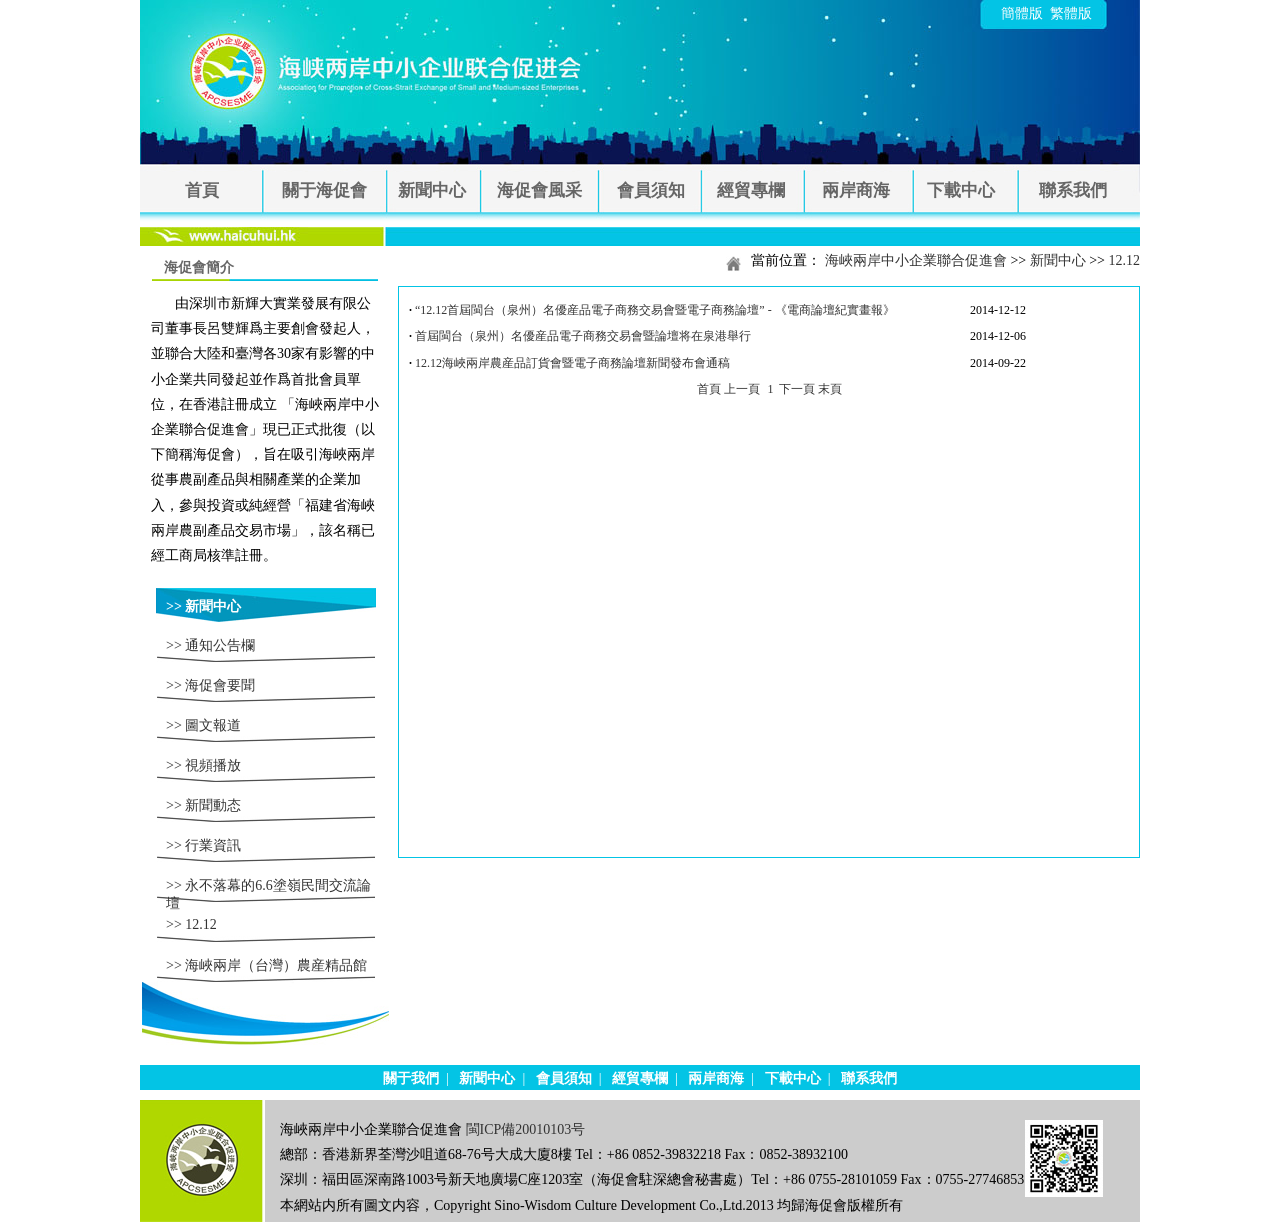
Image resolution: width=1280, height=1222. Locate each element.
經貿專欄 (751, 190)
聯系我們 (1073, 190)
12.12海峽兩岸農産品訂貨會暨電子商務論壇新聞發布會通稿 (572, 363)
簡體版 (1022, 13)
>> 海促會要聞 (210, 685)
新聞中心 (432, 190)
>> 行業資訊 (203, 845)
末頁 (830, 389)
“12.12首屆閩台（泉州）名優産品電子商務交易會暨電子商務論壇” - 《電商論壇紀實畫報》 (655, 310)
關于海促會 (324, 190)
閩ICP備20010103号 (526, 1129)
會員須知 (651, 190)
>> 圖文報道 (203, 725)
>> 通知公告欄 (210, 645)
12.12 (1125, 260)
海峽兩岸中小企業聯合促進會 (916, 260)
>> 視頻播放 (203, 765)
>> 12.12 (191, 924)
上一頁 (742, 389)
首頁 (202, 190)
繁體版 (1071, 13)
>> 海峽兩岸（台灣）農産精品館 (266, 965)
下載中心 (961, 190)
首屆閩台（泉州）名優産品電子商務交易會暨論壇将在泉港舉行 (583, 336)
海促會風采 (539, 190)
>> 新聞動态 (203, 805)
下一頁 (797, 389)
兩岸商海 (856, 190)
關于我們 (411, 1078)
